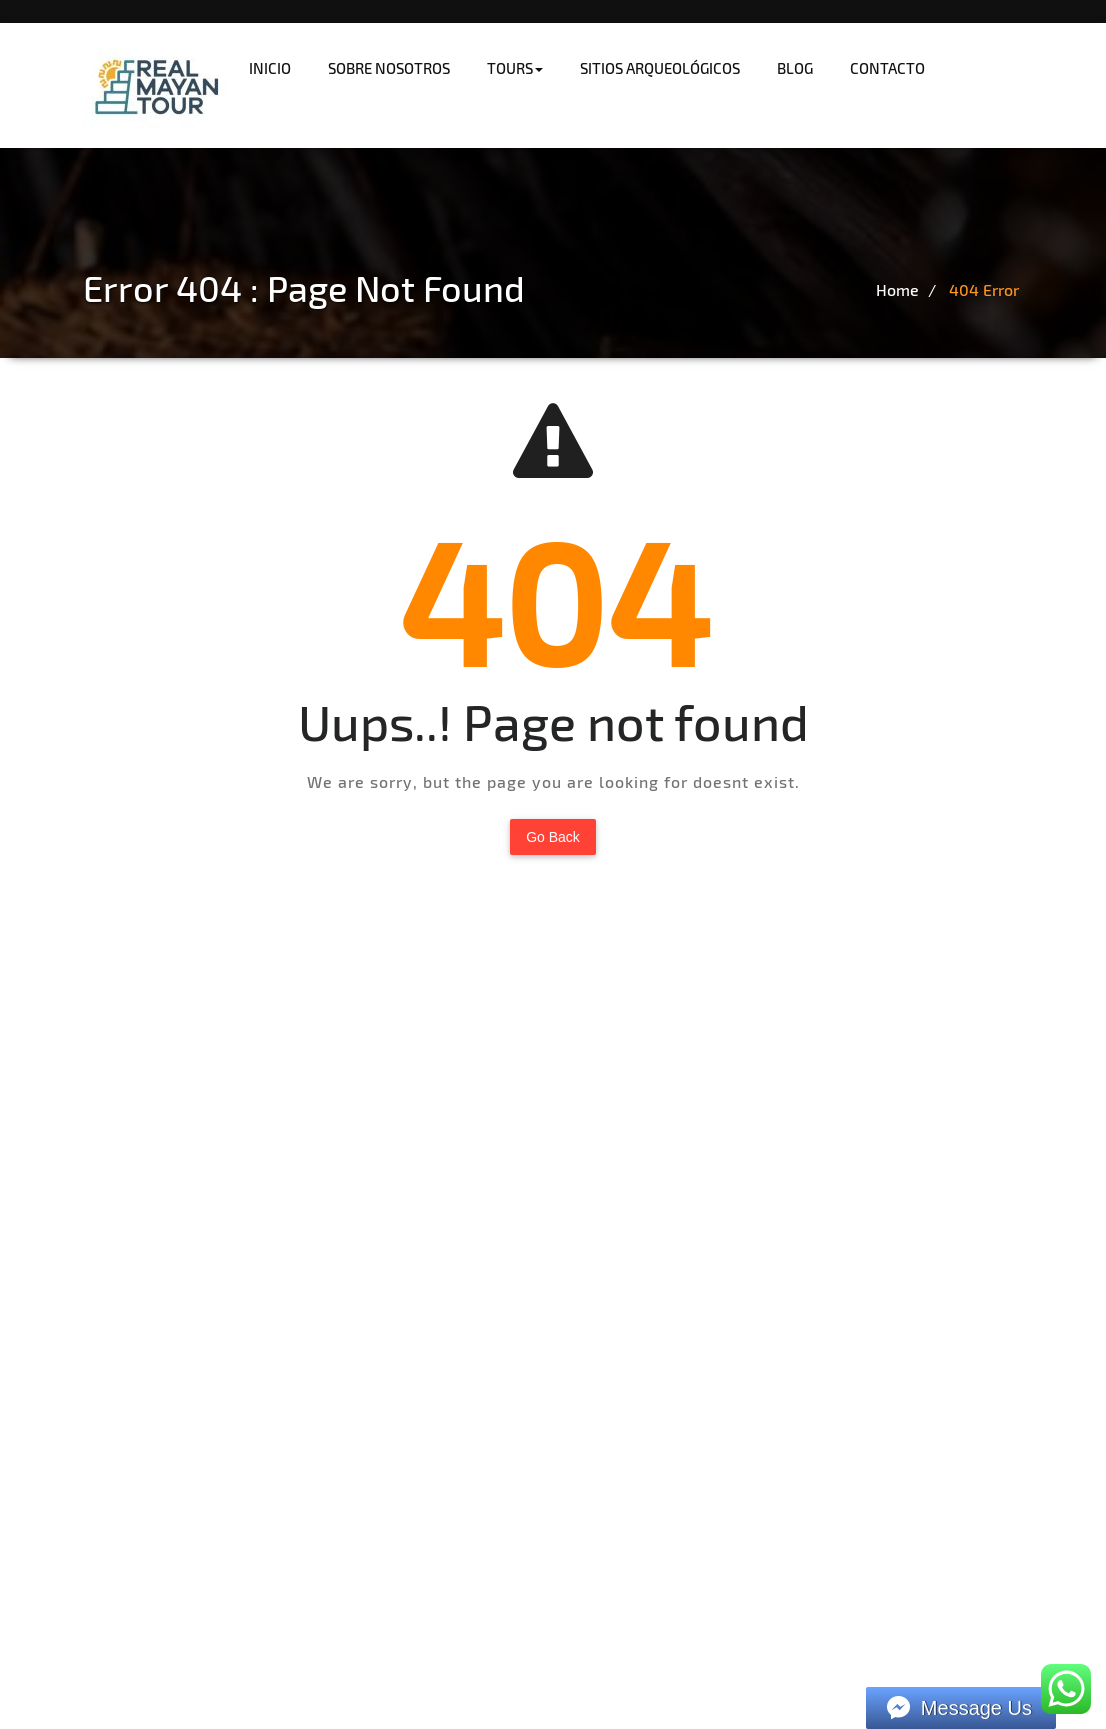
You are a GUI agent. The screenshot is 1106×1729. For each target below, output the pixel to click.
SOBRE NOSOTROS (389, 68)
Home (897, 289)
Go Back (553, 837)
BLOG (795, 68)
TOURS (515, 68)
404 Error (984, 289)
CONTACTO (887, 68)
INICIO (270, 68)
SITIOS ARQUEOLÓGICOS (660, 68)
